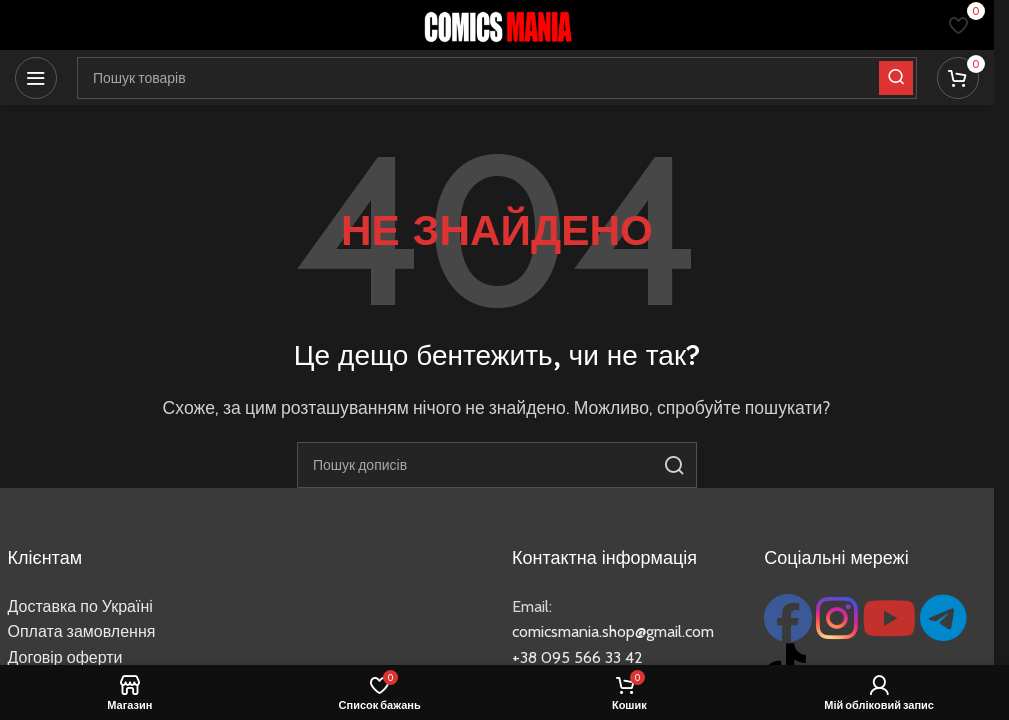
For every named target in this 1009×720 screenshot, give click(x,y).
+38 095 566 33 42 (577, 657)
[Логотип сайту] (497, 23)
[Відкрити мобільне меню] (36, 78)
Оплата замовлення (82, 631)
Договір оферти (65, 657)
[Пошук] (497, 465)
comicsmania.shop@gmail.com (613, 631)
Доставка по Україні (80, 606)
